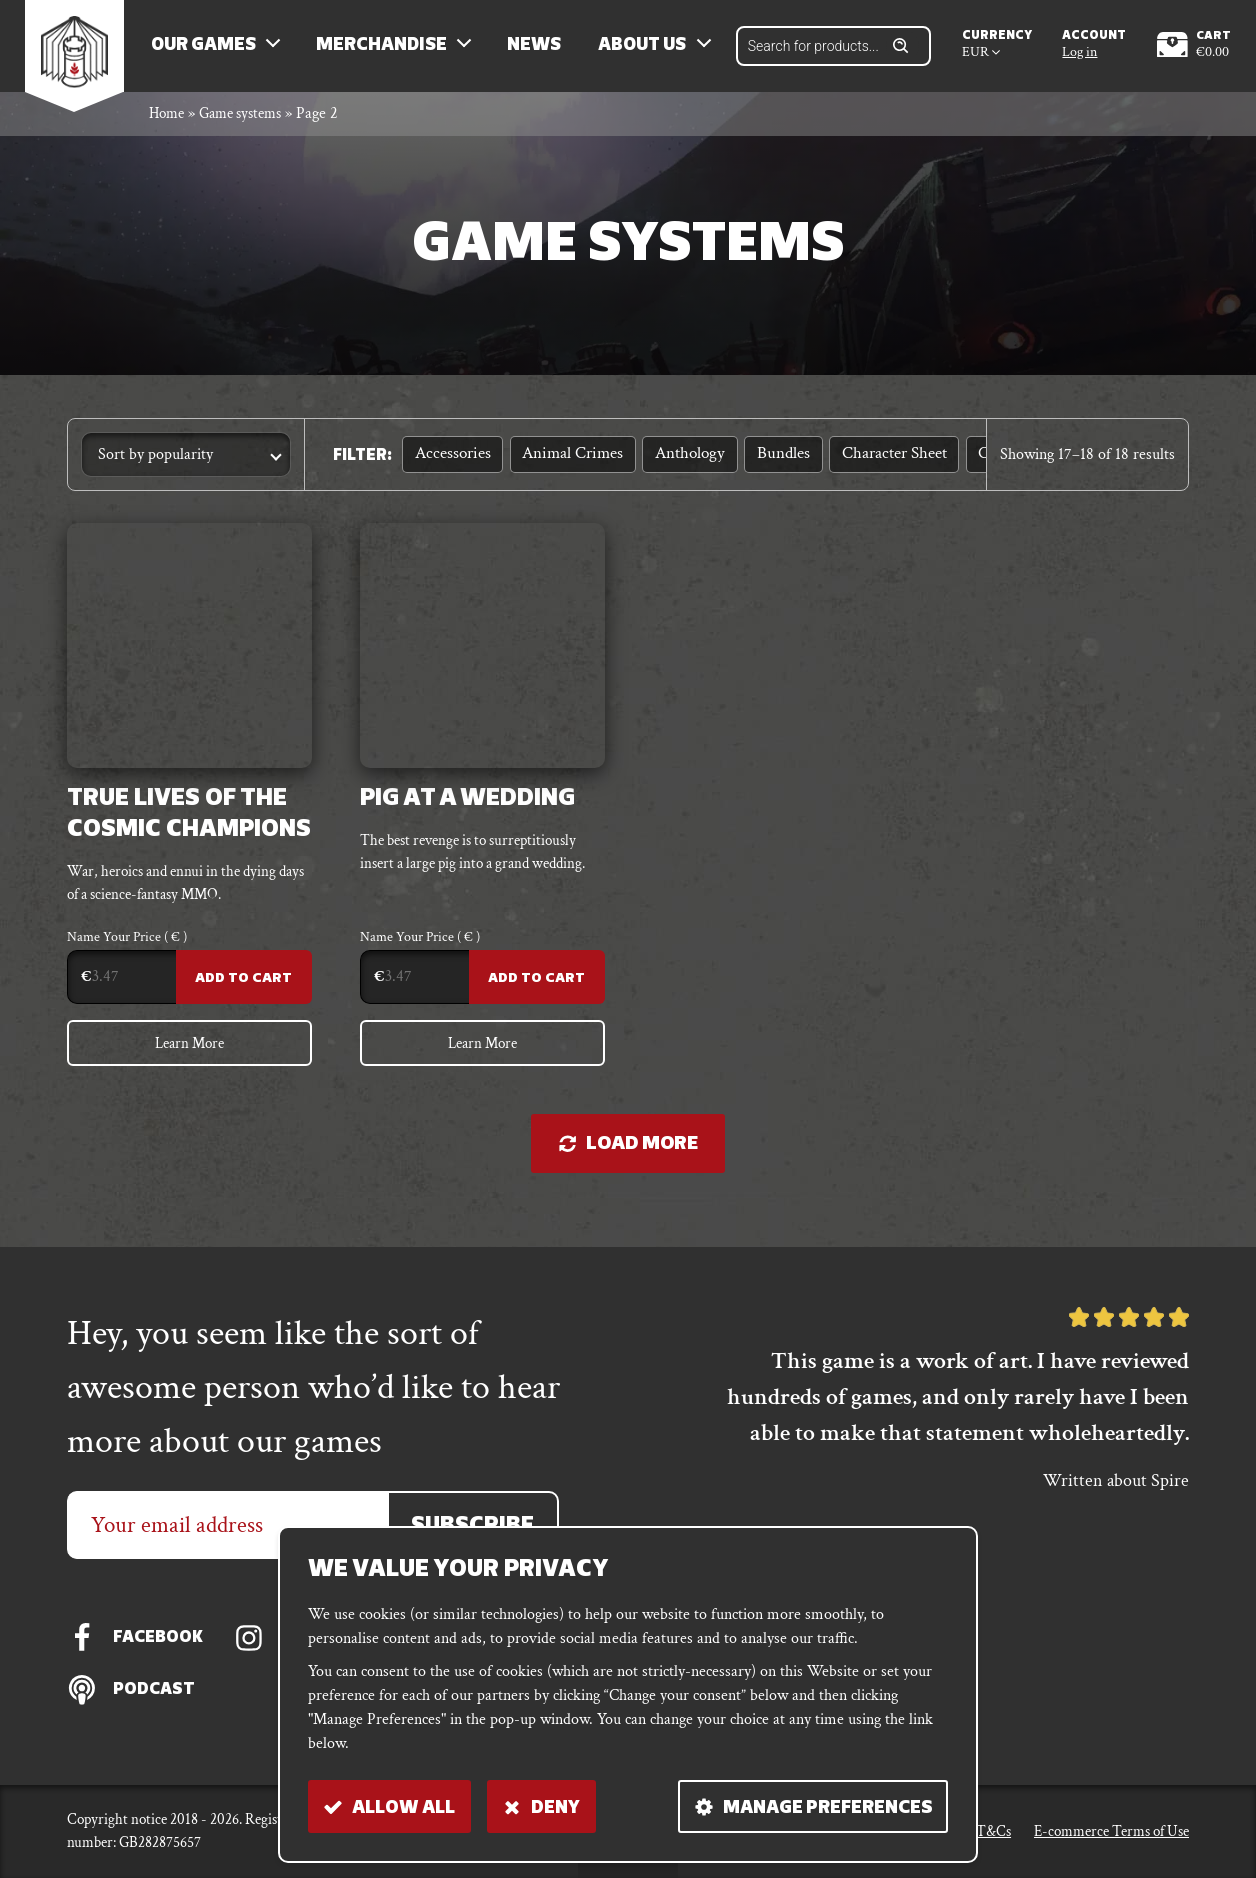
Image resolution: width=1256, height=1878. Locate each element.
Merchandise (390, 50)
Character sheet (873, 462)
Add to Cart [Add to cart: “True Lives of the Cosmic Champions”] (243, 990)
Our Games (212, 50)
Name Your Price (127, 950)
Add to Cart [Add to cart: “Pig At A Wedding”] (535, 990)
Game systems (249, 123)
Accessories (450, 462)
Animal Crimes (566, 462)
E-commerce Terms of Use (1111, 1830)
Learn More (189, 1056)
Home (168, 123)
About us (651, 50)
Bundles (767, 462)
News (543, 50)
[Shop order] (186, 464)
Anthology (679, 462)
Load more (628, 1160)
